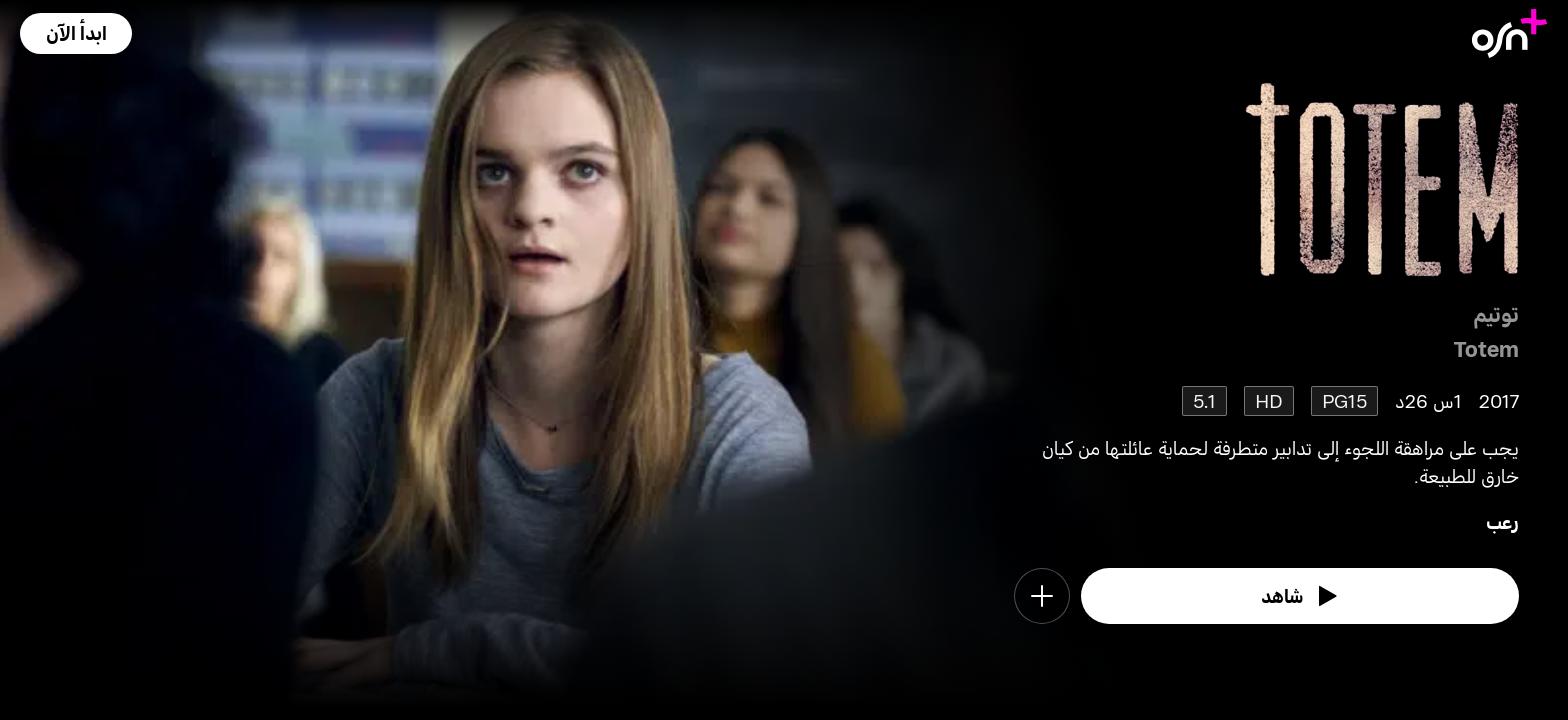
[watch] (1300, 596)
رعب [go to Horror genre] (1502, 521)
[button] (76, 33)
